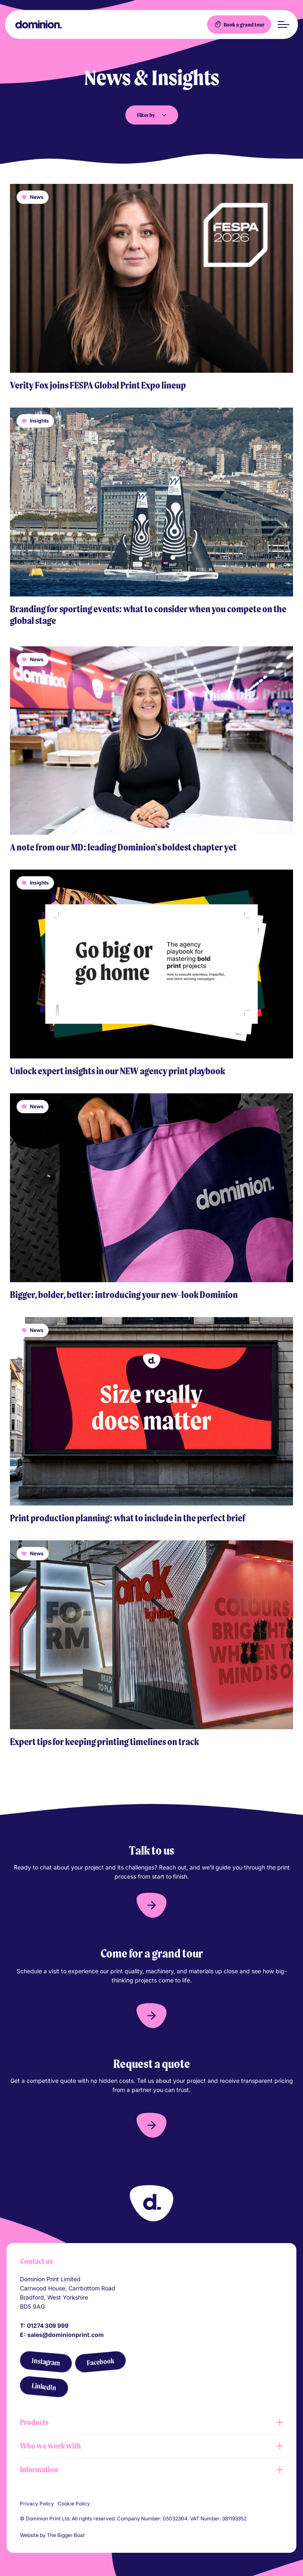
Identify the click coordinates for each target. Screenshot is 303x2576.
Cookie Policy (74, 2503)
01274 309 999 (47, 2325)
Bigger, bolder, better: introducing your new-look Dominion (124, 1294)
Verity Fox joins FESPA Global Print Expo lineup (98, 385)
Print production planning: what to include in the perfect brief (127, 1518)
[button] (151, 1905)
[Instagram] (45, 2362)
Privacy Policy (37, 2503)
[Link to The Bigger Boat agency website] (89, 2535)
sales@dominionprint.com (65, 2334)
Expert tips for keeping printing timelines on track (104, 1741)
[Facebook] (100, 2362)
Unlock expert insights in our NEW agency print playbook (117, 1071)
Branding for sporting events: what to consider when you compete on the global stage (148, 614)
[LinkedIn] (43, 2387)
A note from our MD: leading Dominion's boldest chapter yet (123, 847)
